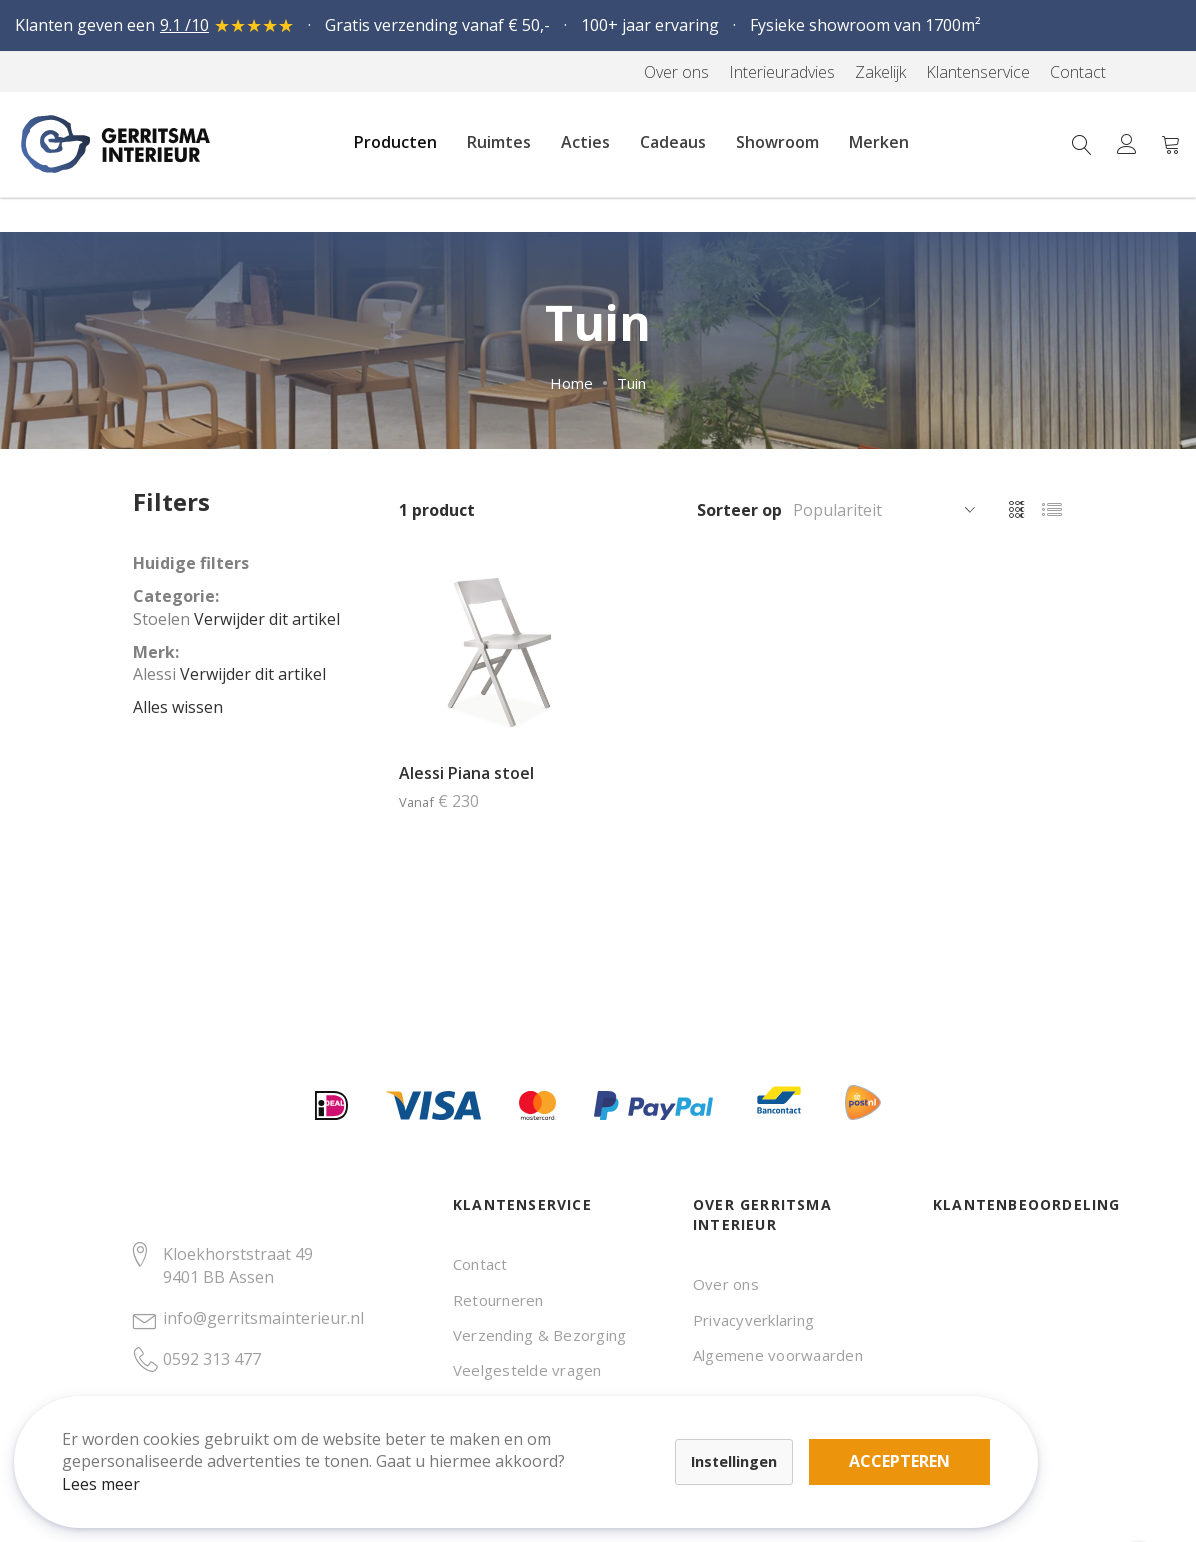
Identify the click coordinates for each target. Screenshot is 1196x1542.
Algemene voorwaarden (778, 1355)
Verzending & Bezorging (539, 1335)
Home (571, 383)
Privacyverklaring (753, 1320)
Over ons (726, 1284)
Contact (480, 1264)
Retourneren (498, 1300)
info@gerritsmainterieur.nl (263, 1318)
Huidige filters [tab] (191, 563)
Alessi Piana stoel (466, 773)
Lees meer (119, 1466)
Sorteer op (739, 510)
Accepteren (693, 1432)
